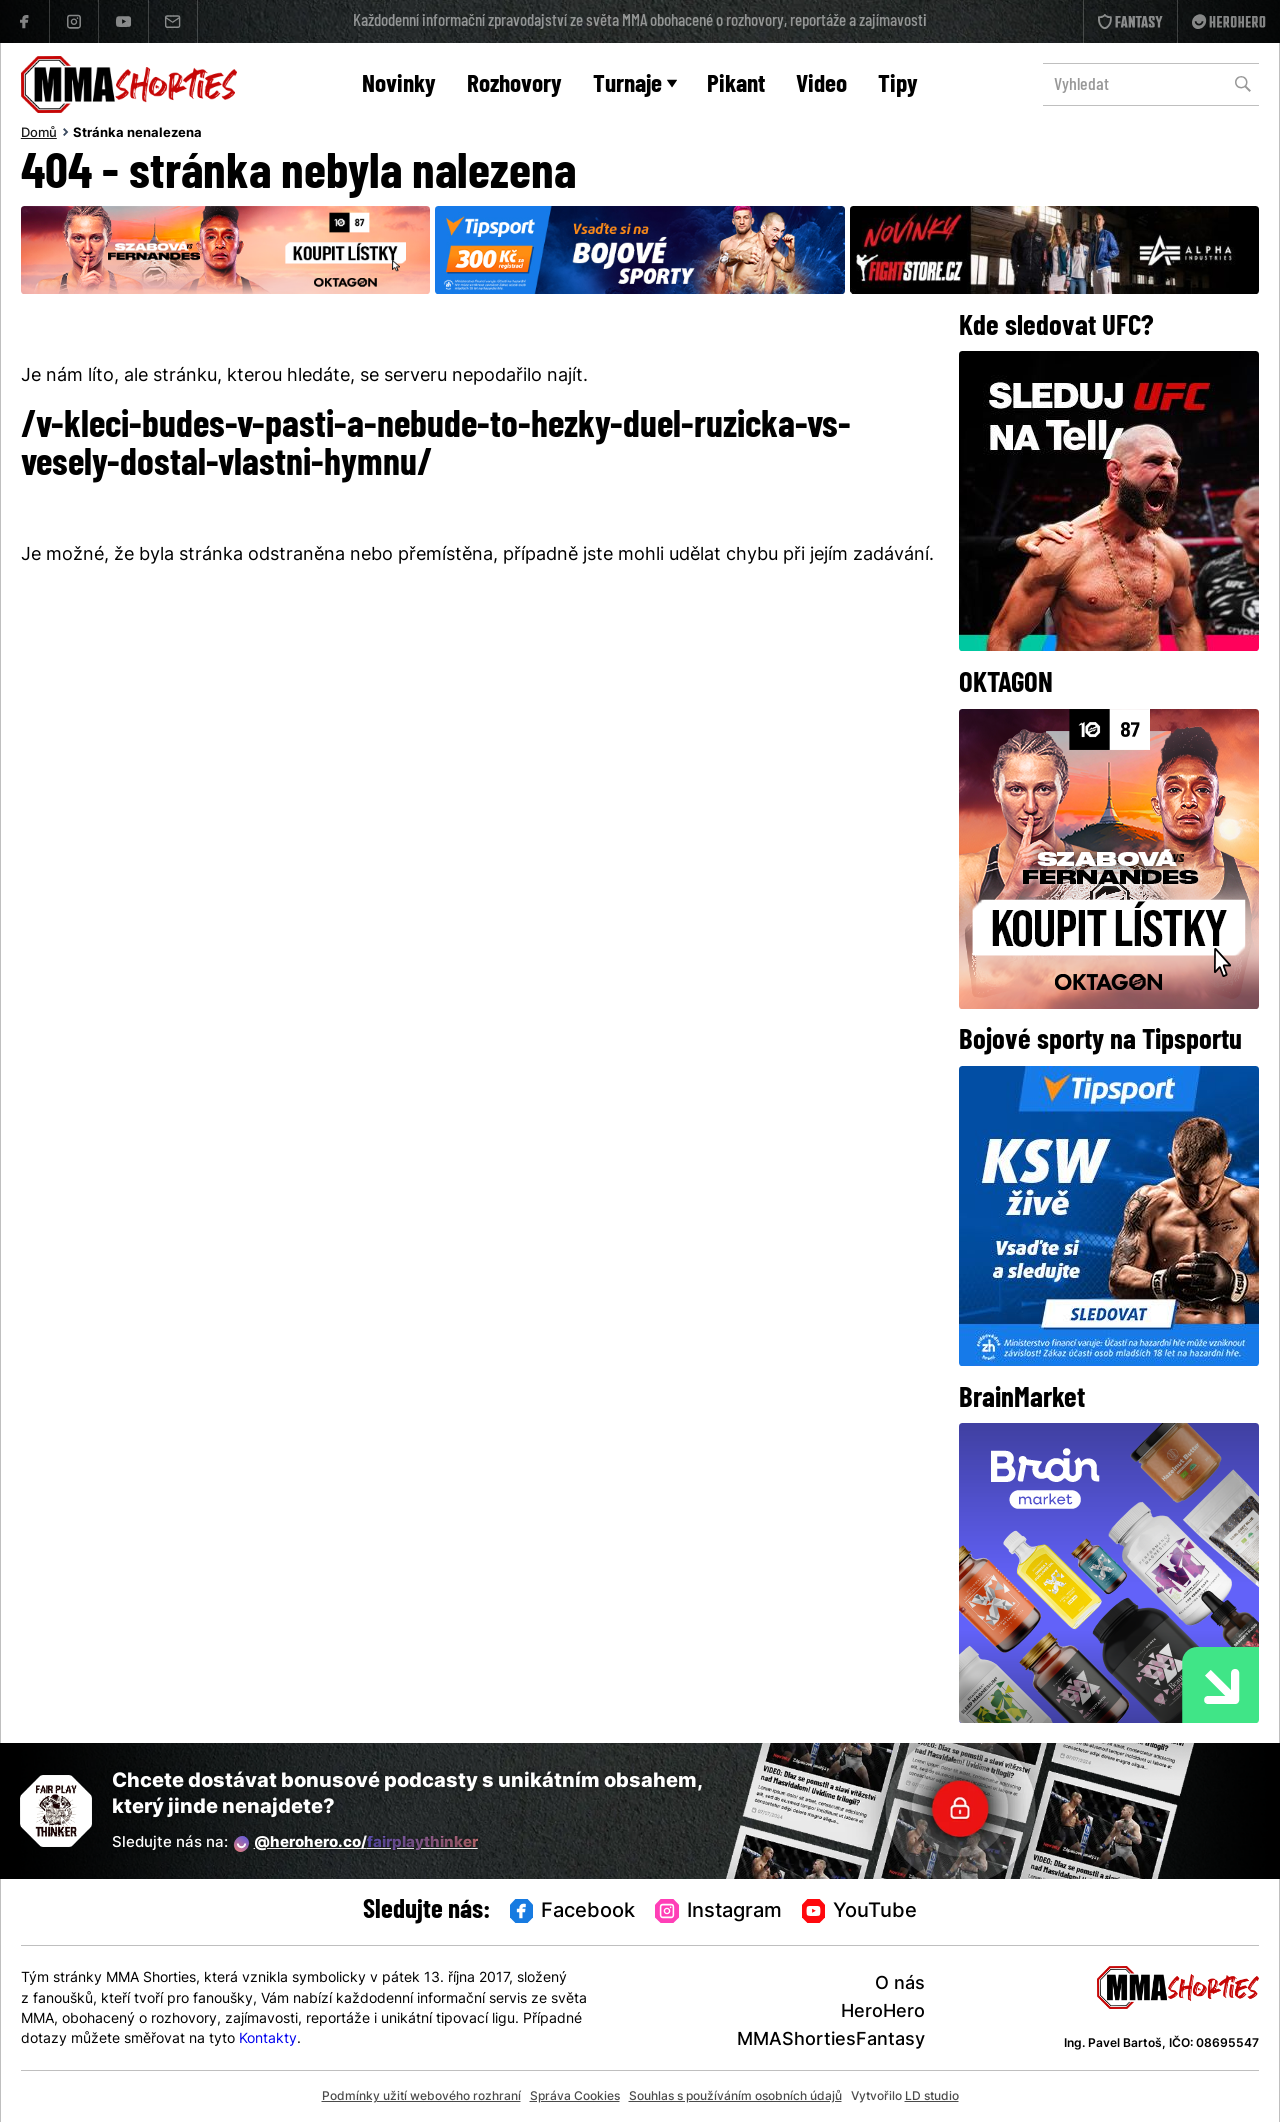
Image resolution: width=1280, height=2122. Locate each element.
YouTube (860, 1912)
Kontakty (268, 2039)
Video (821, 85)
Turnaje (635, 85)
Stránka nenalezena (137, 134)
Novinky (399, 85)
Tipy (898, 85)
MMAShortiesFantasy (831, 2040)
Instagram (718, 1912)
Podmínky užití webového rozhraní (421, 2097)
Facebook (573, 1912)
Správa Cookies (575, 2097)
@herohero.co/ (356, 1844)
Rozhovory (514, 85)
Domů (39, 134)
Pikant (736, 85)
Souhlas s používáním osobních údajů (735, 2097)
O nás (900, 1984)
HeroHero (883, 2012)
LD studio (932, 2097)
